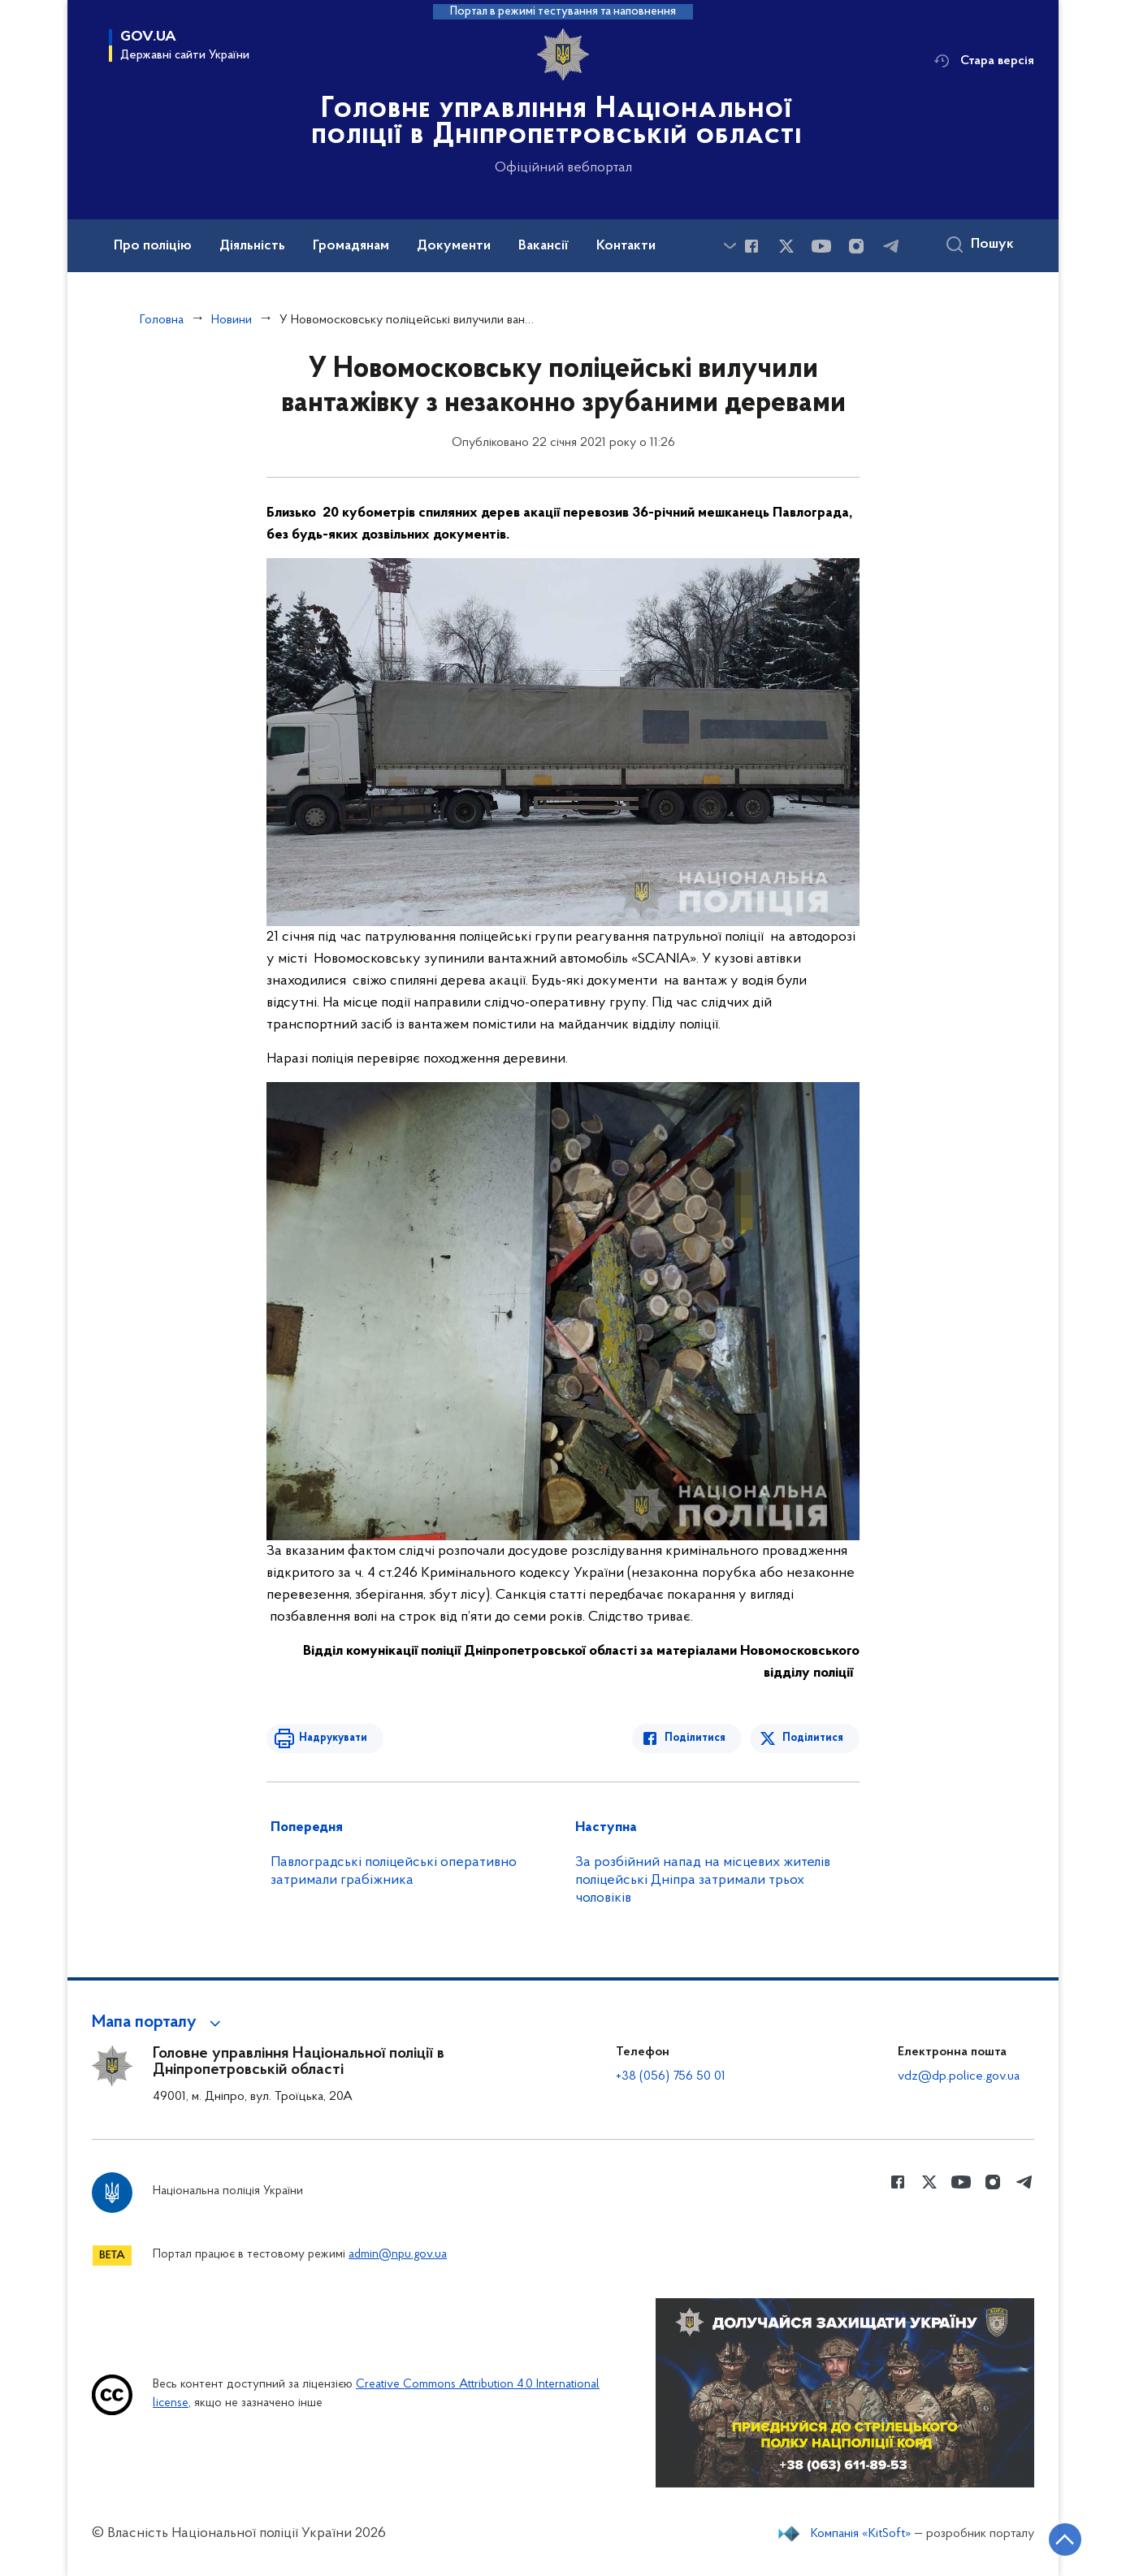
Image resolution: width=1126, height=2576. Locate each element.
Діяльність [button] (252, 246)
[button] (159, 2023)
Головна (162, 320)
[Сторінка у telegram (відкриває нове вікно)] (891, 246)
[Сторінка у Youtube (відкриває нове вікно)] (821, 246)
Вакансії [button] (543, 246)
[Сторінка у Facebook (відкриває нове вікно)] (751, 246)
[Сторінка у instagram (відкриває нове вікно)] (856, 246)
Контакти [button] (626, 246)
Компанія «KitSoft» (861, 2533)
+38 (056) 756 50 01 (670, 2076)
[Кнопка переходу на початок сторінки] (1065, 2539)
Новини (231, 320)
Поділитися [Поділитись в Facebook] (695, 1738)
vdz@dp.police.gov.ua (959, 2076)
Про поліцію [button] (153, 246)
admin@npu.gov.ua (398, 2255)
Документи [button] (454, 246)
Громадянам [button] (351, 246)
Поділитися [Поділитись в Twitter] (812, 1738)
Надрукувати (333, 1738)
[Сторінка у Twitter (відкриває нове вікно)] (786, 246)
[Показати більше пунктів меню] (729, 245)
